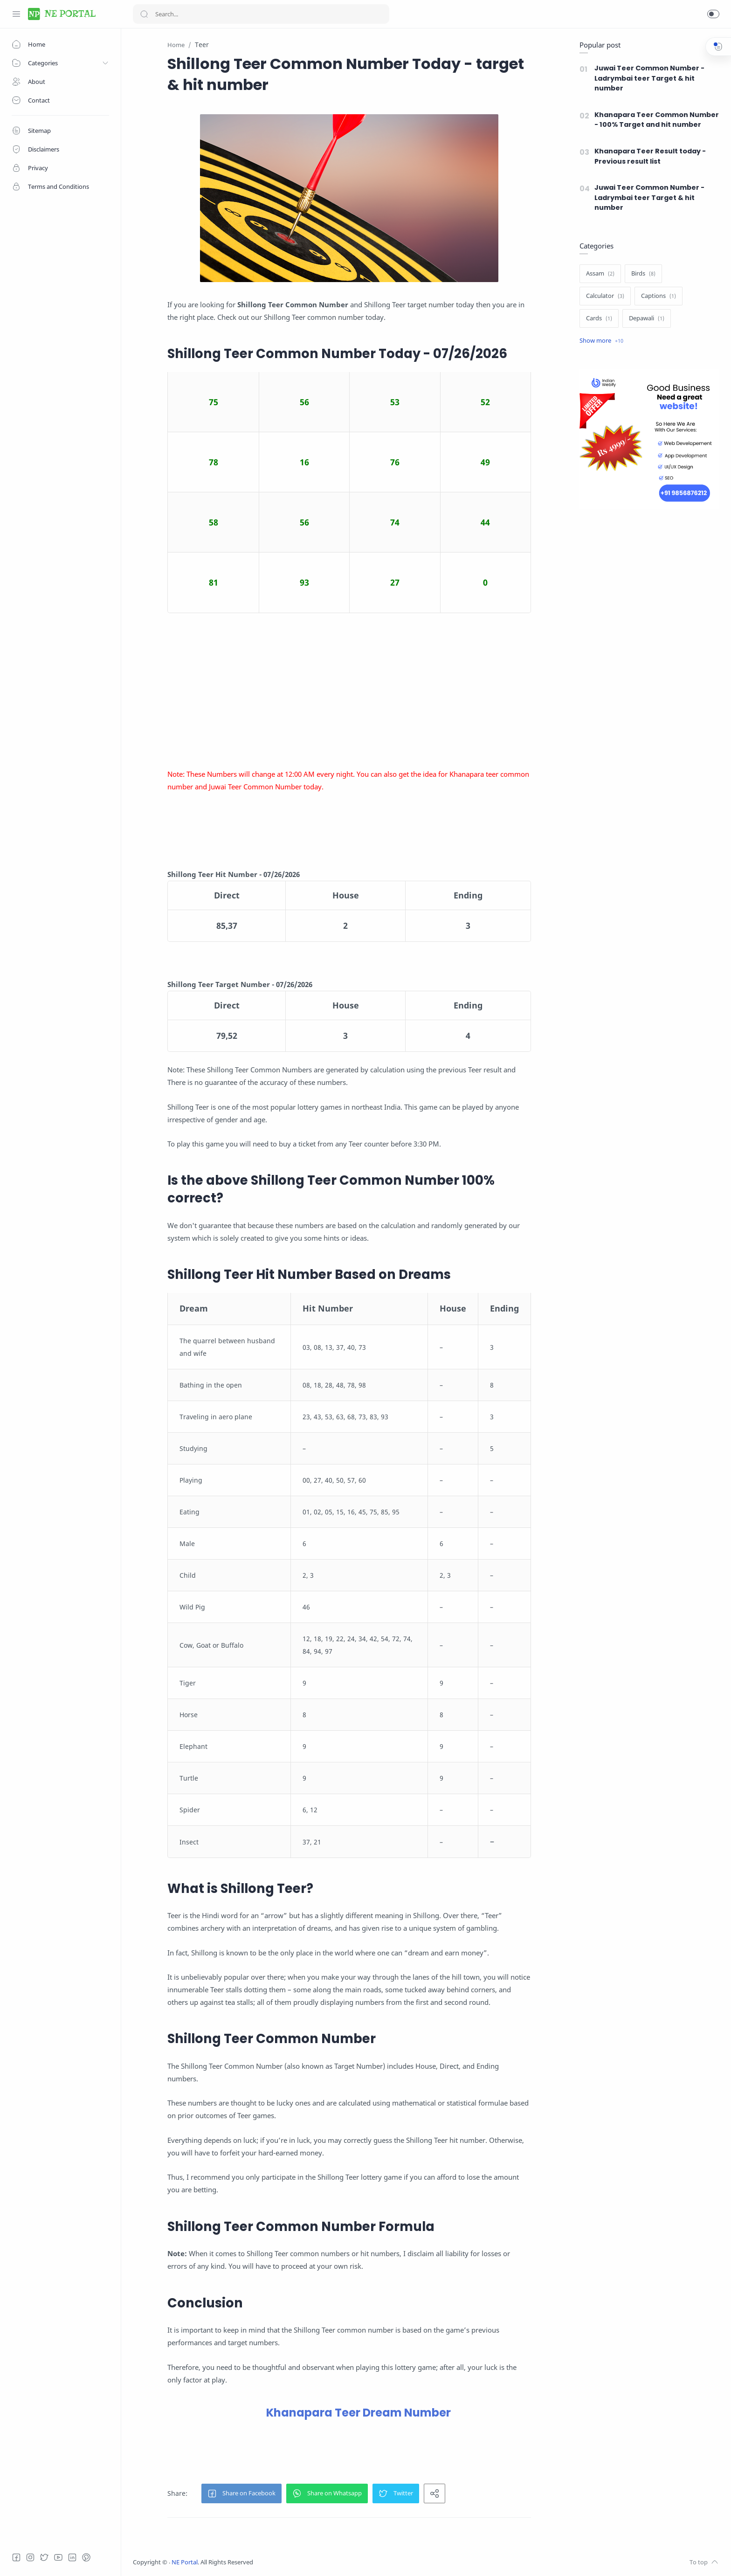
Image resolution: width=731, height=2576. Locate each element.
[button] (713, 14)
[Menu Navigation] (16, 14)
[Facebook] (16, 2557)
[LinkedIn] (72, 2557)
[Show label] (601, 340)
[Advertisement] (349, 691)
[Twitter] (44, 2557)
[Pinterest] (86, 2557)
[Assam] (600, 273)
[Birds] (643, 273)
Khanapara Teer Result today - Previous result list (650, 156)
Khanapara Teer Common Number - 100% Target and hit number (656, 120)
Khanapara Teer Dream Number (358, 2412)
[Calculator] (605, 296)
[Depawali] (646, 318)
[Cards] (599, 318)
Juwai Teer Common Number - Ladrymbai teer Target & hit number (649, 78)
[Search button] (144, 14)
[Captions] (658, 296)
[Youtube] (58, 2557)
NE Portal (185, 2562)
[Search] (261, 14)
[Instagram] (30, 2557)
